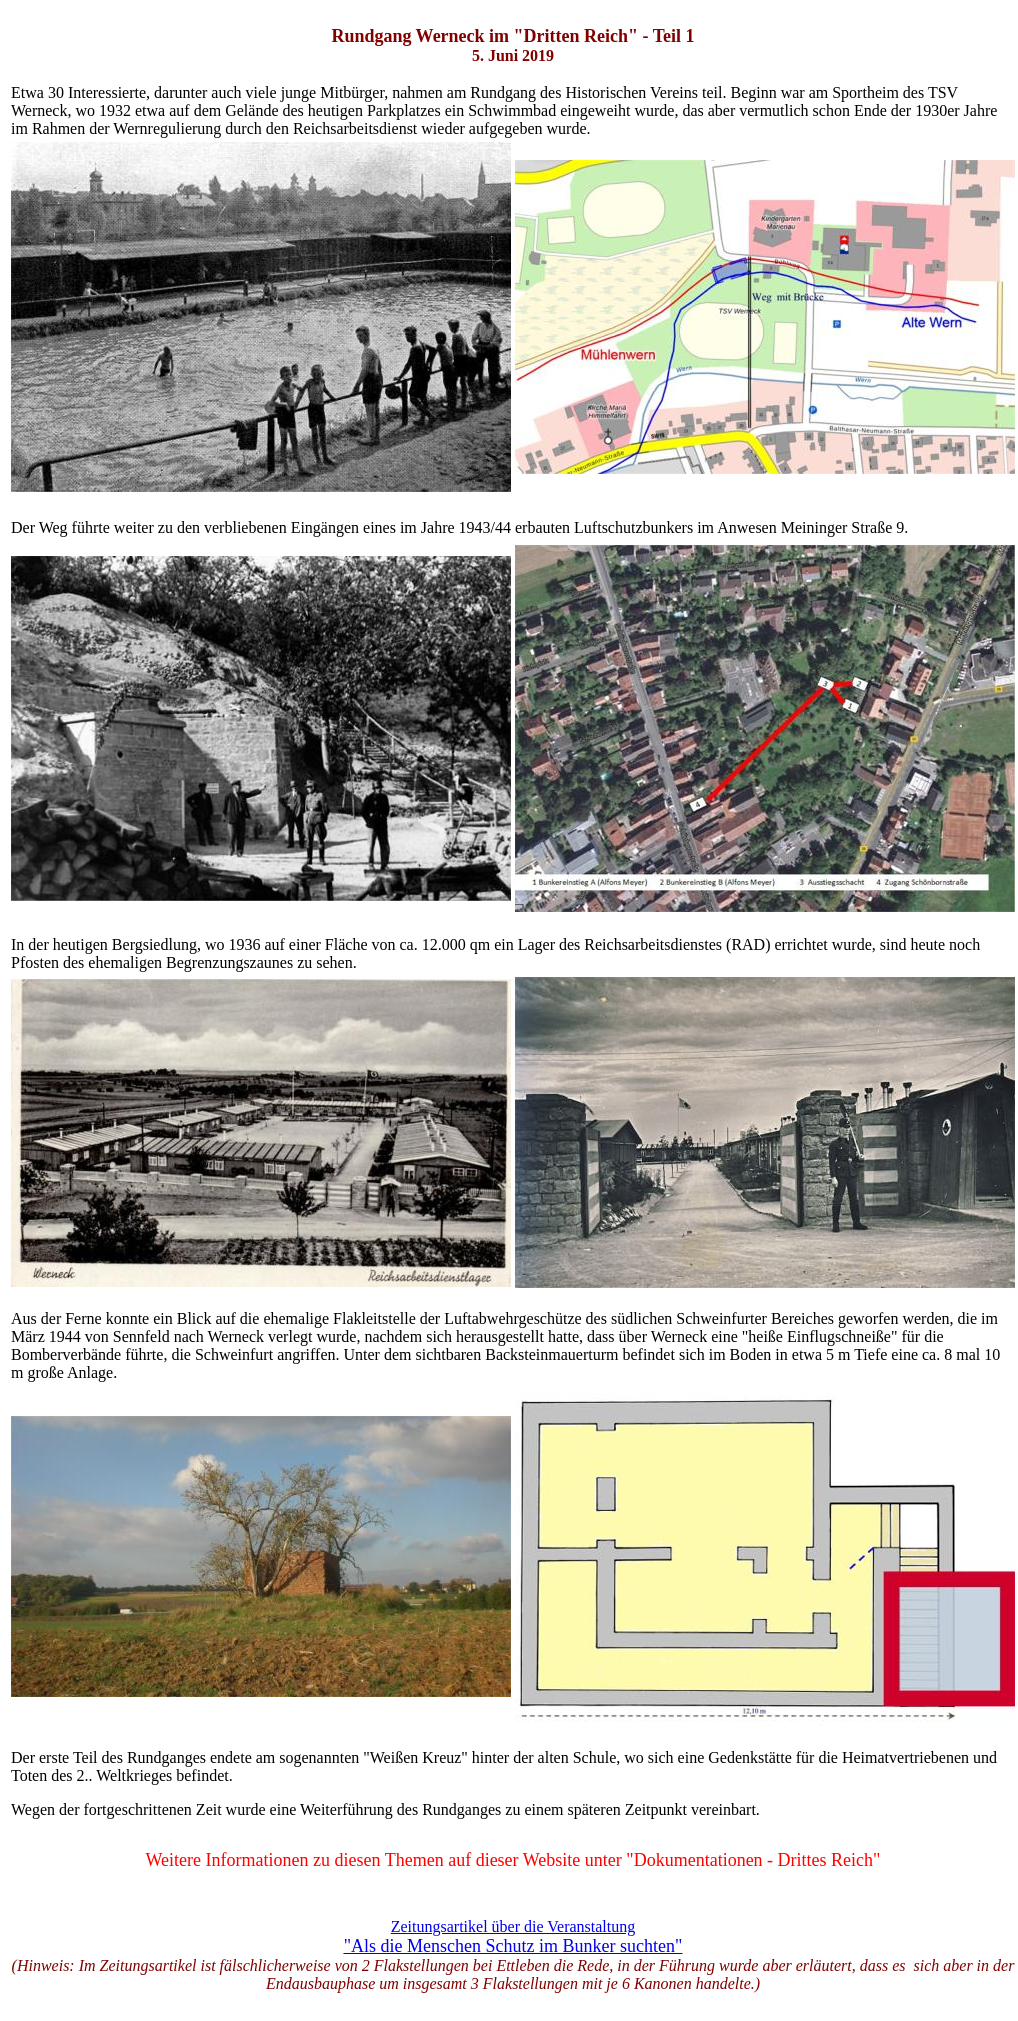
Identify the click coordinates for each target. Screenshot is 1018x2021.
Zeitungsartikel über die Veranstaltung (513, 1926)
